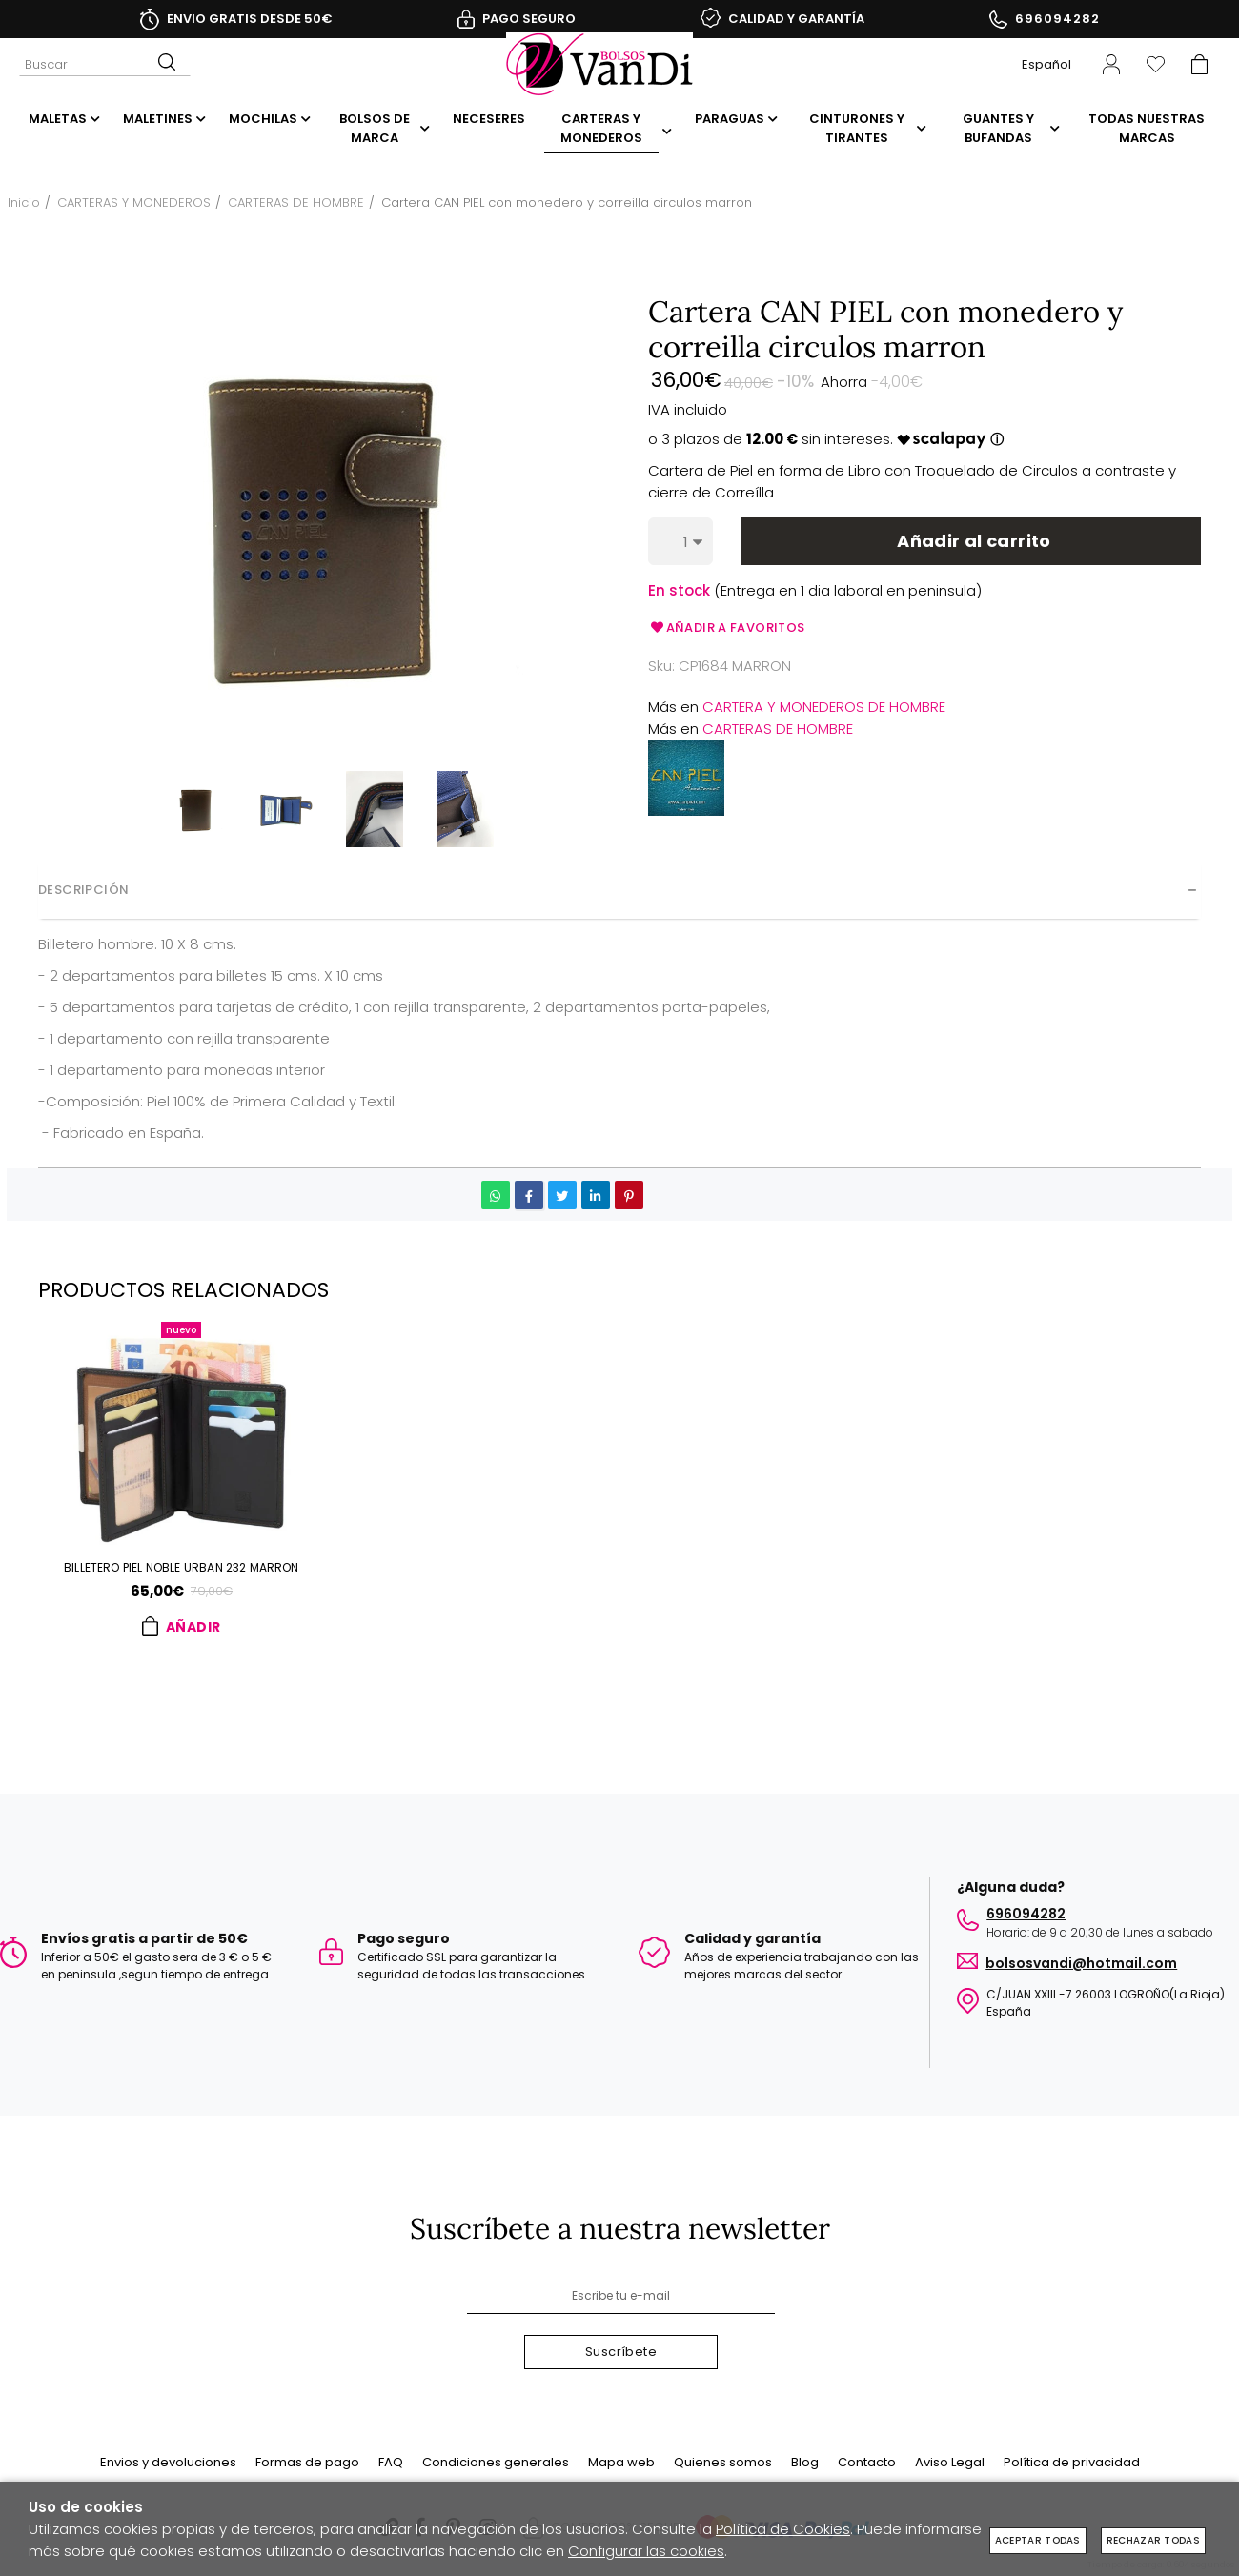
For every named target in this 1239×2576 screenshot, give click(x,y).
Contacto (867, 2462)
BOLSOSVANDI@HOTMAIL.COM (1081, 1955)
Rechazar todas (1153, 2540)
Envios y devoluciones (168, 2462)
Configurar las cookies (646, 2551)
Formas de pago (307, 2462)
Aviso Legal (950, 2462)
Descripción (83, 890)
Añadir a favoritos (726, 628)
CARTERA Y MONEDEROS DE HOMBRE (823, 707)
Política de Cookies (783, 2529)
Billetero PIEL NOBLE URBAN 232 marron (181, 1569)
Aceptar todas (1038, 2540)
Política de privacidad (1072, 2462)
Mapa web (621, 2462)
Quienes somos (723, 2462)
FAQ (390, 2462)
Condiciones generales (495, 2462)
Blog (805, 2462)
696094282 (1057, 19)
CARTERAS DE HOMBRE (777, 729)
